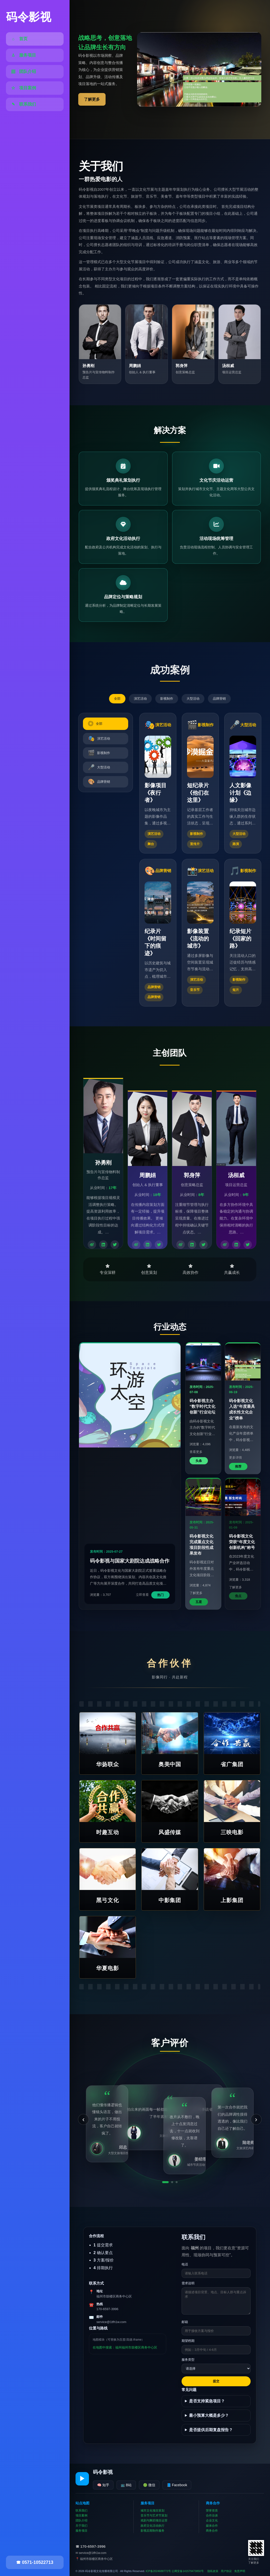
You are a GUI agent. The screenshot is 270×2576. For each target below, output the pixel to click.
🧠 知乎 (103, 2485)
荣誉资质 (212, 2510)
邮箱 (185, 2322)
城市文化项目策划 (152, 2510)
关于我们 (81, 2525)
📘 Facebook (177, 2485)
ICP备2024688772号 (158, 2571)
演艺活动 (140, 698)
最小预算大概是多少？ (209, 2415)
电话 (185, 2264)
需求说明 (188, 2283)
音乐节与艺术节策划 (154, 2515)
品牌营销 (219, 698)
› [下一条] (256, 2119)
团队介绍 (81, 2520)
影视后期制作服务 (152, 2530)
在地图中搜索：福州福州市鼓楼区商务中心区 (125, 2347)
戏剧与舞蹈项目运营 (154, 2520)
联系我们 (81, 2510)
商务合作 (212, 2530)
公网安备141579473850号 (187, 2571)
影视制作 (166, 698)
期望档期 (188, 2341)
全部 (117, 698)
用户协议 (226, 2571)
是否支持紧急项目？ (207, 2401)
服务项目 (81, 2530)
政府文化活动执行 (152, 2525)
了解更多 (92, 99)
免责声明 (239, 2571)
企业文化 (212, 2520)
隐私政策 (212, 2571)
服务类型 (188, 2359)
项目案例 (81, 2515)
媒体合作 (212, 2525)
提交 (216, 2381)
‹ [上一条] (83, 2119)
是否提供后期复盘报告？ (211, 2430)
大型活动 (193, 698)
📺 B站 (126, 2485)
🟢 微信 (149, 2485)
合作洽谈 (212, 2515)
